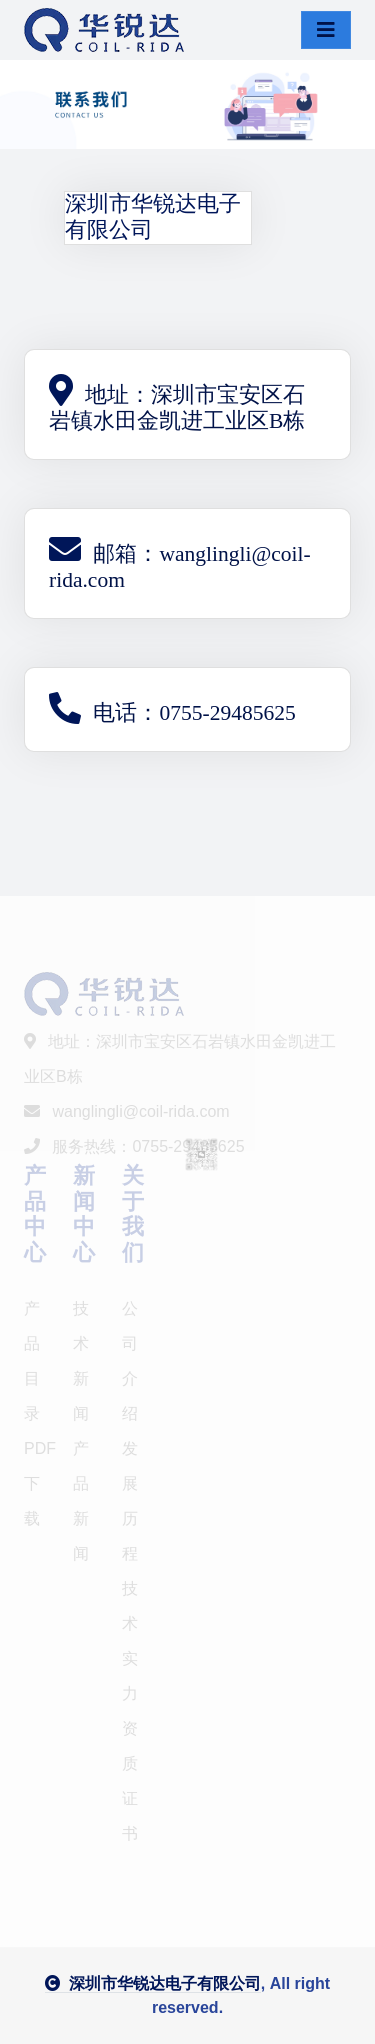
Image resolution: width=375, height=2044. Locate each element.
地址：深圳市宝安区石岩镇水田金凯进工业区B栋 (180, 1059)
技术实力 (130, 1641)
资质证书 (130, 1781)
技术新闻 (81, 1361)
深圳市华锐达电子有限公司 (153, 1983)
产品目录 (32, 1361)
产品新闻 (81, 1501)
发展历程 (130, 1501)
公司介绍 (130, 1361)
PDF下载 (36, 1483)
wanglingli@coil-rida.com (127, 1111)
